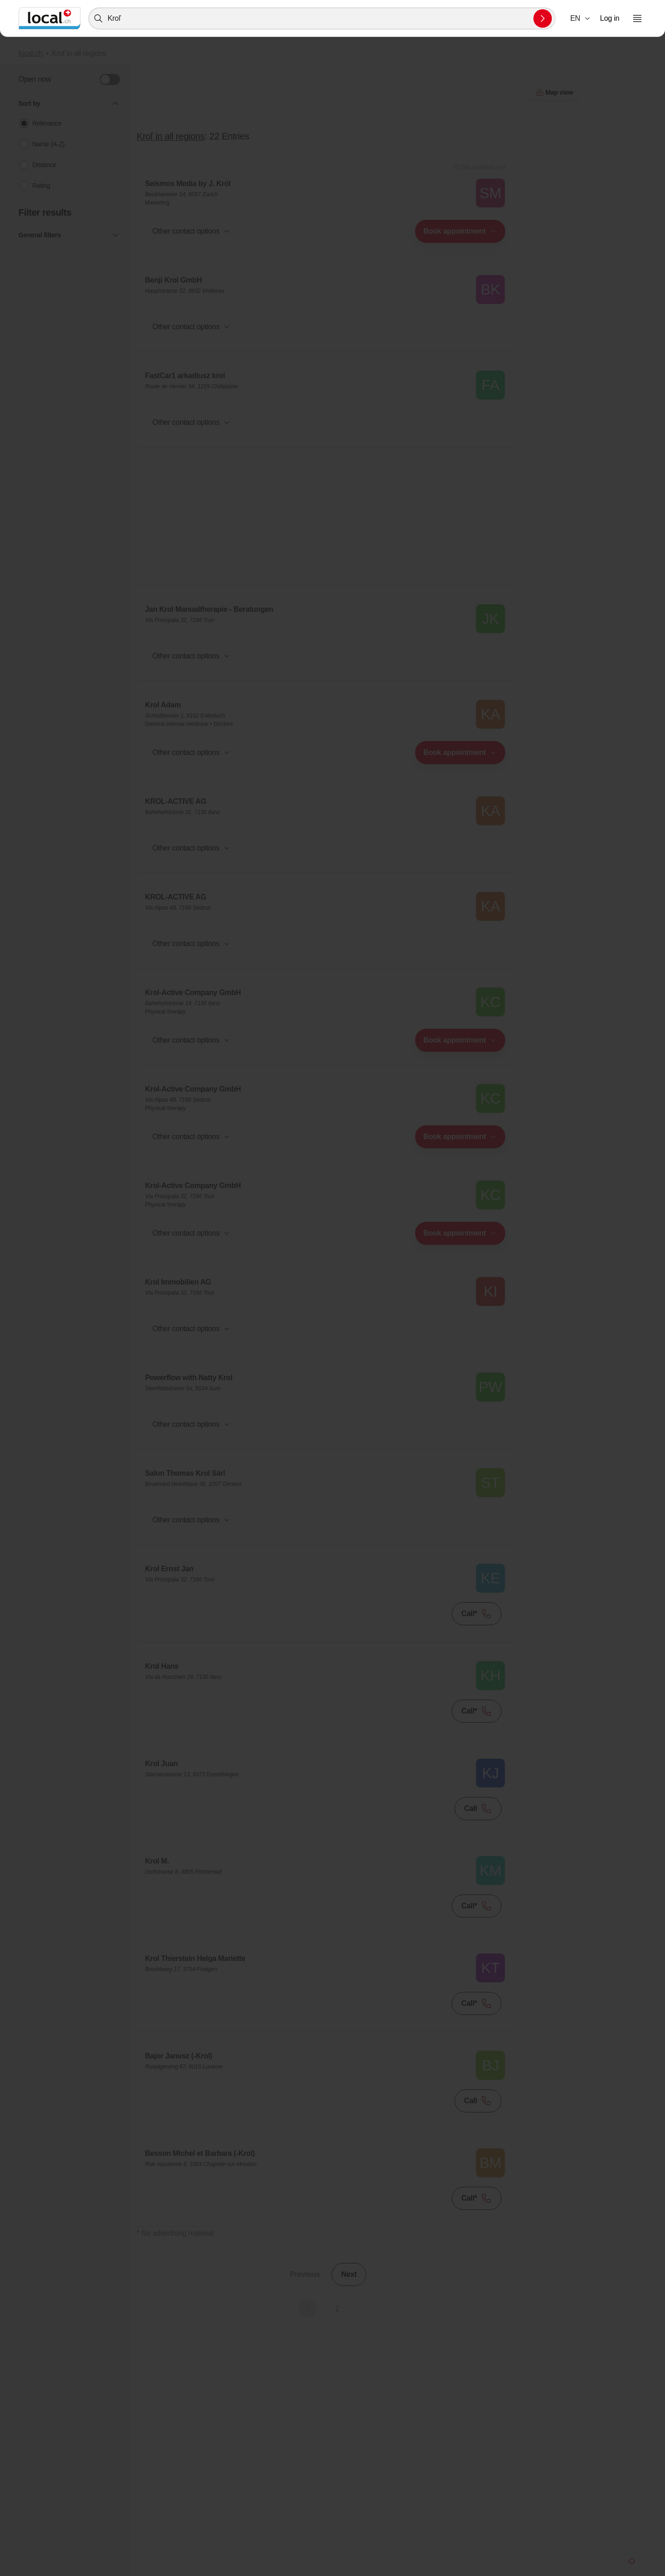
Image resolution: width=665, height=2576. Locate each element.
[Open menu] (637, 18)
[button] (581, 18)
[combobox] (322, 18)
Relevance (46, 123)
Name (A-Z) (48, 144)
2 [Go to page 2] (337, 2308)
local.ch (30, 53)
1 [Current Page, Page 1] (307, 2308)
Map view (325, 2325)
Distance (44, 165)
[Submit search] (542, 18)
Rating (41, 185)
